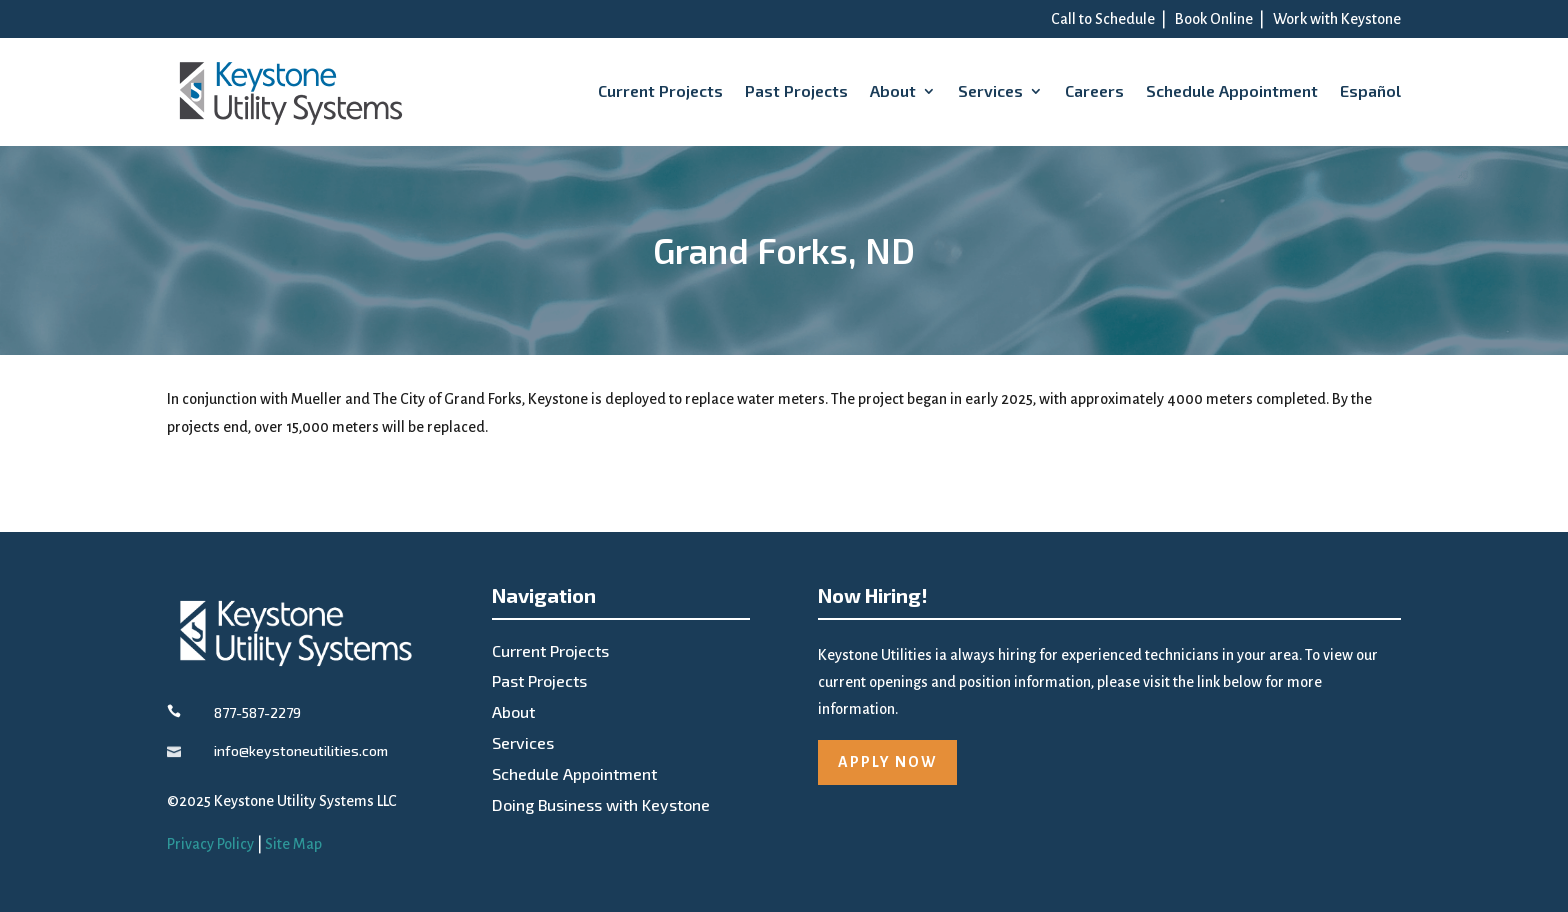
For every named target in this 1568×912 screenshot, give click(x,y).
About (893, 90)
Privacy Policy (210, 844)
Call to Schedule (1103, 19)
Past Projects (796, 90)
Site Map (293, 844)
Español (1370, 90)
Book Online (1214, 19)
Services (990, 90)
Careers (1094, 90)
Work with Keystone (1337, 19)
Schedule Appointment (1232, 90)
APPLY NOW (887, 762)
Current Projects (660, 90)
